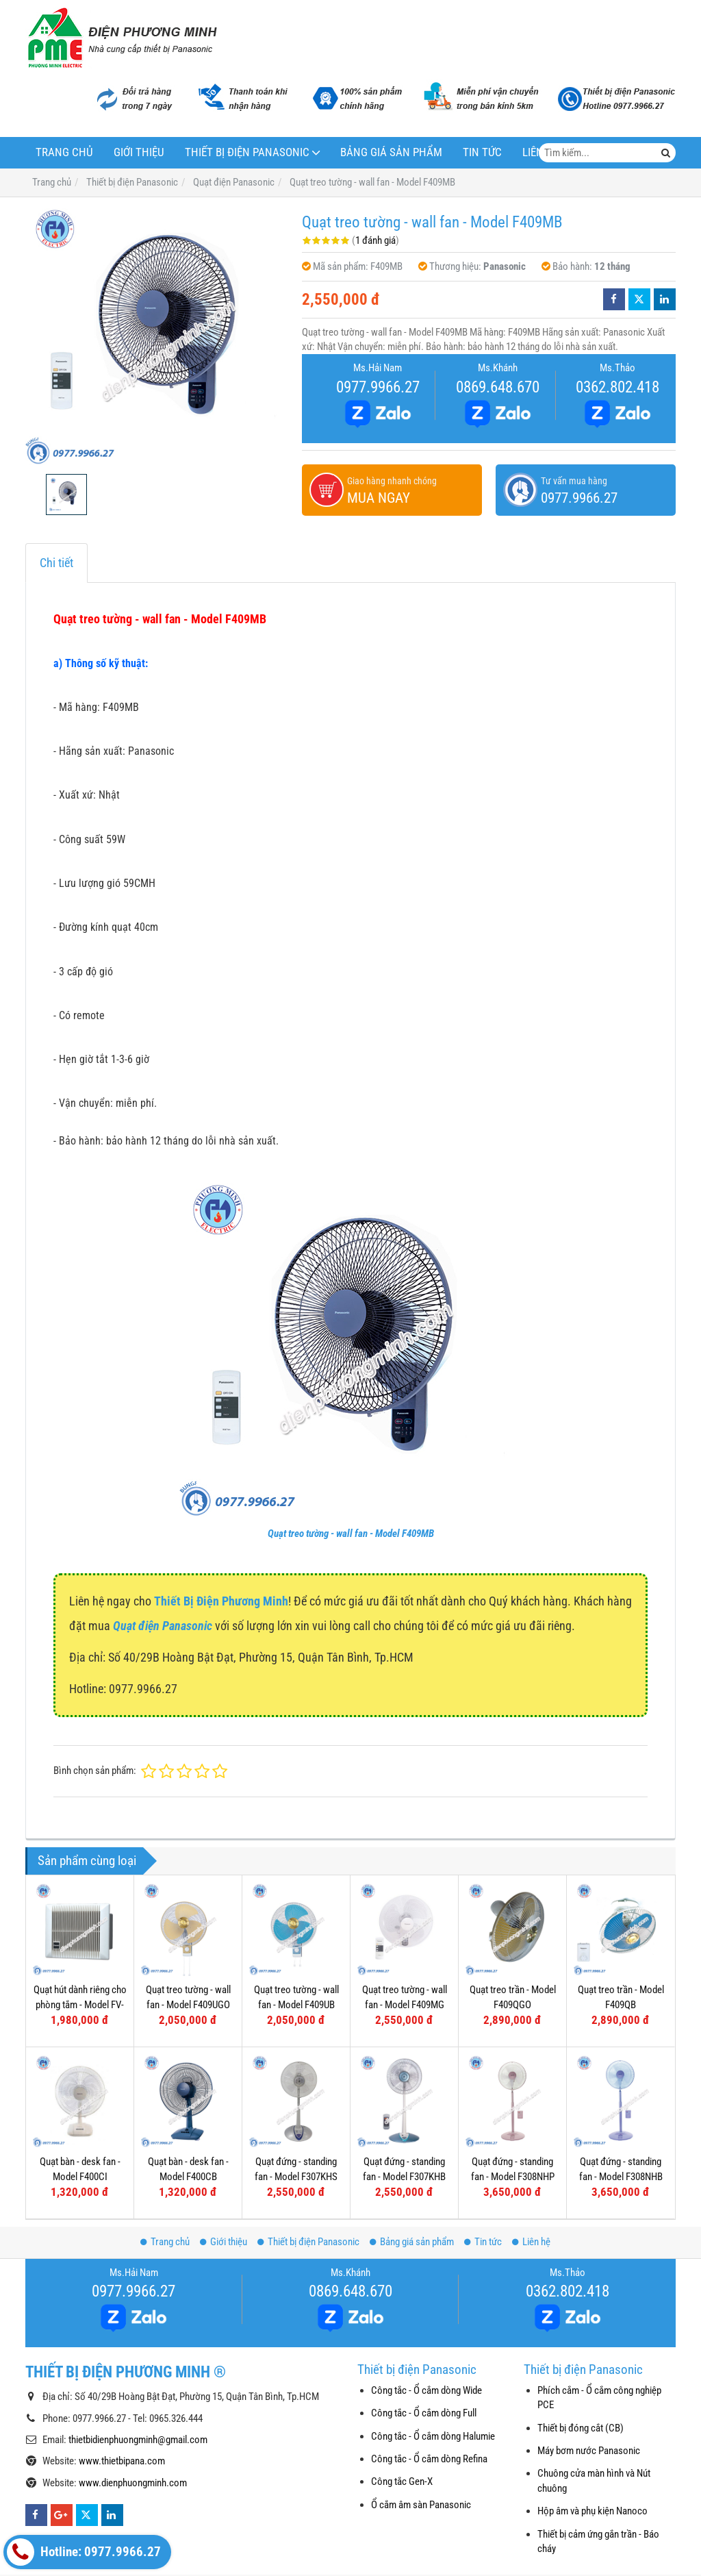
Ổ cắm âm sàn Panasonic (421, 2505)
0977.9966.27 (378, 387)
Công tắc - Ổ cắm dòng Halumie (433, 2436)
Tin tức (482, 152)
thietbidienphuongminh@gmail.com (137, 2440)
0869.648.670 (497, 387)
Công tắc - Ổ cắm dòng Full (423, 2413)
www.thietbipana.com (122, 2461)
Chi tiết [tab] (56, 562)
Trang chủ (64, 152)
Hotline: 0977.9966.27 (84, 2552)
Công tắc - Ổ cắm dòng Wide (426, 2390)
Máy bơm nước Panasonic (588, 2450)
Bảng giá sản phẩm (391, 152)
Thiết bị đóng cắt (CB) (580, 2428)
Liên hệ (531, 2242)
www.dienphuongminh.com (133, 2483)
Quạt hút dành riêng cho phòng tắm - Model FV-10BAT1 (80, 2004)
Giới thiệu (139, 152)
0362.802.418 (617, 387)
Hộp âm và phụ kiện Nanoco (592, 2511)
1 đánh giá (375, 240)
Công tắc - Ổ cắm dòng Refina (429, 2459)
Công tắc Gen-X (402, 2481)
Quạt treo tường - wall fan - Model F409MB (351, 1533)
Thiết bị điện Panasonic (247, 152)
